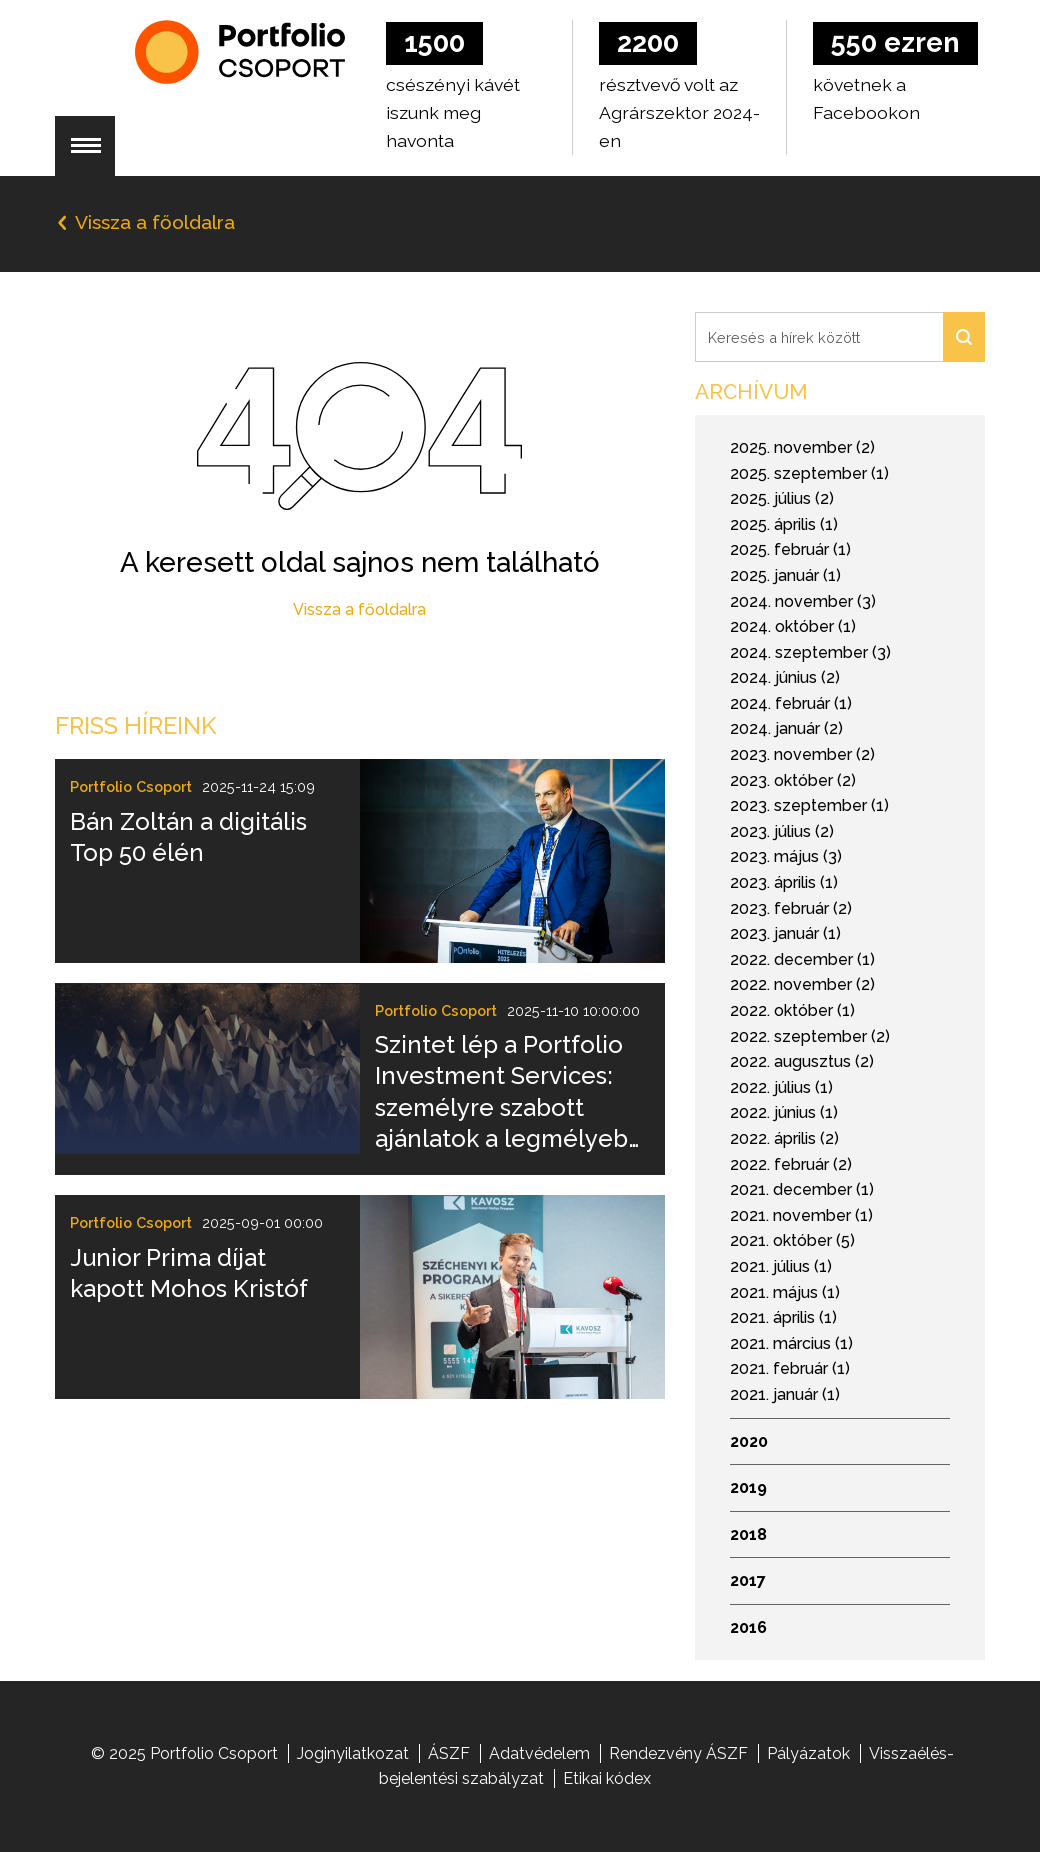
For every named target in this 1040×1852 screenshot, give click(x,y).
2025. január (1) (785, 575)
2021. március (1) (791, 1343)
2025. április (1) (784, 524)
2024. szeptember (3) (810, 652)
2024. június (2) (785, 677)
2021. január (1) (785, 1394)
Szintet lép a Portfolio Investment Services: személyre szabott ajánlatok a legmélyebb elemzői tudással (509, 1092)
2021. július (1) (781, 1266)
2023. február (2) (791, 908)
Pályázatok (808, 1753)
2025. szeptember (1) (809, 473)
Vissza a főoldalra (359, 609)
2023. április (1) (784, 882)
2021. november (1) (801, 1215)
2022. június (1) (784, 1112)
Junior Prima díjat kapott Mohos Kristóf (189, 1273)
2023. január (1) (785, 933)
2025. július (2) (782, 498)
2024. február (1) (791, 703)
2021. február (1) (790, 1368)
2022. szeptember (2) (810, 1036)
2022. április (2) (784, 1138)
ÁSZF (449, 1753)
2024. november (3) (803, 601)
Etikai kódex (607, 1778)
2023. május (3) (786, 856)
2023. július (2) (782, 831)
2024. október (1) (793, 626)
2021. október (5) (792, 1240)
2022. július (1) (781, 1087)
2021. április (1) (783, 1317)
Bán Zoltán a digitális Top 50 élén (188, 837)
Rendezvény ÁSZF (678, 1753)
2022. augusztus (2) (802, 1061)
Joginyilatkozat (353, 1753)
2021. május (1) (785, 1292)
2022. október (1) (792, 1010)
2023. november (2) (802, 754)
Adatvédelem (539, 1753)
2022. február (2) (791, 1164)
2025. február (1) (790, 549)
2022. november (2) (802, 984)
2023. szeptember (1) (809, 805)
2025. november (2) (802, 447)
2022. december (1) (802, 959)
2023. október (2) (793, 780)
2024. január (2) (786, 728)
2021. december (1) (802, 1189)
